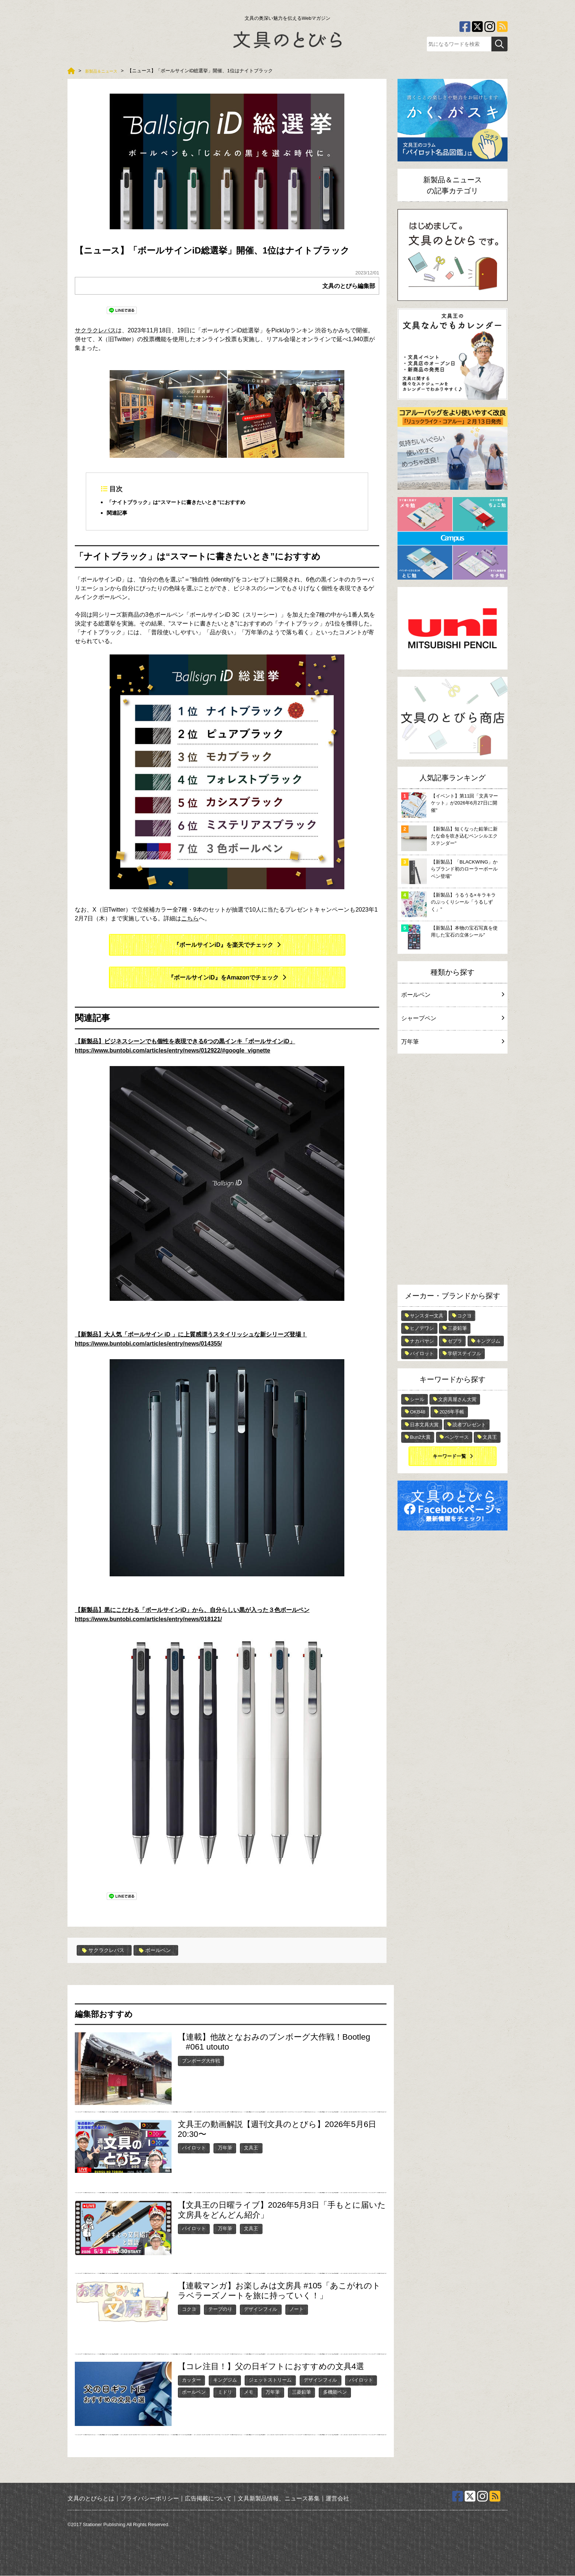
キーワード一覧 (449, 1456)
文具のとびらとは (90, 2498)
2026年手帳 (451, 1412)
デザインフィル (260, 2309)
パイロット (194, 2148)
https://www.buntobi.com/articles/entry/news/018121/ (148, 1619)
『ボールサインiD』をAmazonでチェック (223, 978)
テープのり (220, 2309)
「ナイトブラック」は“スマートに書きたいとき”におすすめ (186, 502)
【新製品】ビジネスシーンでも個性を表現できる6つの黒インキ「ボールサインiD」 (185, 1042)
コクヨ (189, 2309)
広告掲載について (208, 2498)
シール (417, 1399)
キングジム (225, 2380)
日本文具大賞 (424, 1424)
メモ (248, 2392)
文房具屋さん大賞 (457, 1399)
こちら (190, 919)
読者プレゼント (469, 1424)
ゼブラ (455, 1341)
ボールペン (163, 1950)
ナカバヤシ (422, 1341)
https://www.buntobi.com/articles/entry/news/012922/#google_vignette (172, 1051)
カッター (191, 2380)
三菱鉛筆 (301, 2392)
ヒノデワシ (422, 1328)
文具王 (251, 2148)
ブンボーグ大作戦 (201, 2061)
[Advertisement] (453, 1171)
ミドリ (225, 2392)
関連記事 (118, 513)
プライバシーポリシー (149, 2498)
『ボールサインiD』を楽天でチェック (223, 945)
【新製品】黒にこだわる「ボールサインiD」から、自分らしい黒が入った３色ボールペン (192, 1611)
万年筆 (225, 2148)
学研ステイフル (464, 1353)
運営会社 (337, 2498)
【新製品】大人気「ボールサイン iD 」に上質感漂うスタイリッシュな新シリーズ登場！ (191, 1335)
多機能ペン (335, 2392)
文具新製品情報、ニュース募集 (279, 2498)
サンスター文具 (426, 1315)
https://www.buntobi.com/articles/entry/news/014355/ (148, 1344)
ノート (296, 2309)
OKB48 (417, 1412)
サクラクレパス (95, 330)
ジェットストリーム (270, 2380)
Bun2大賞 (420, 1437)
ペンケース (457, 1437)
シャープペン (452, 1018)
